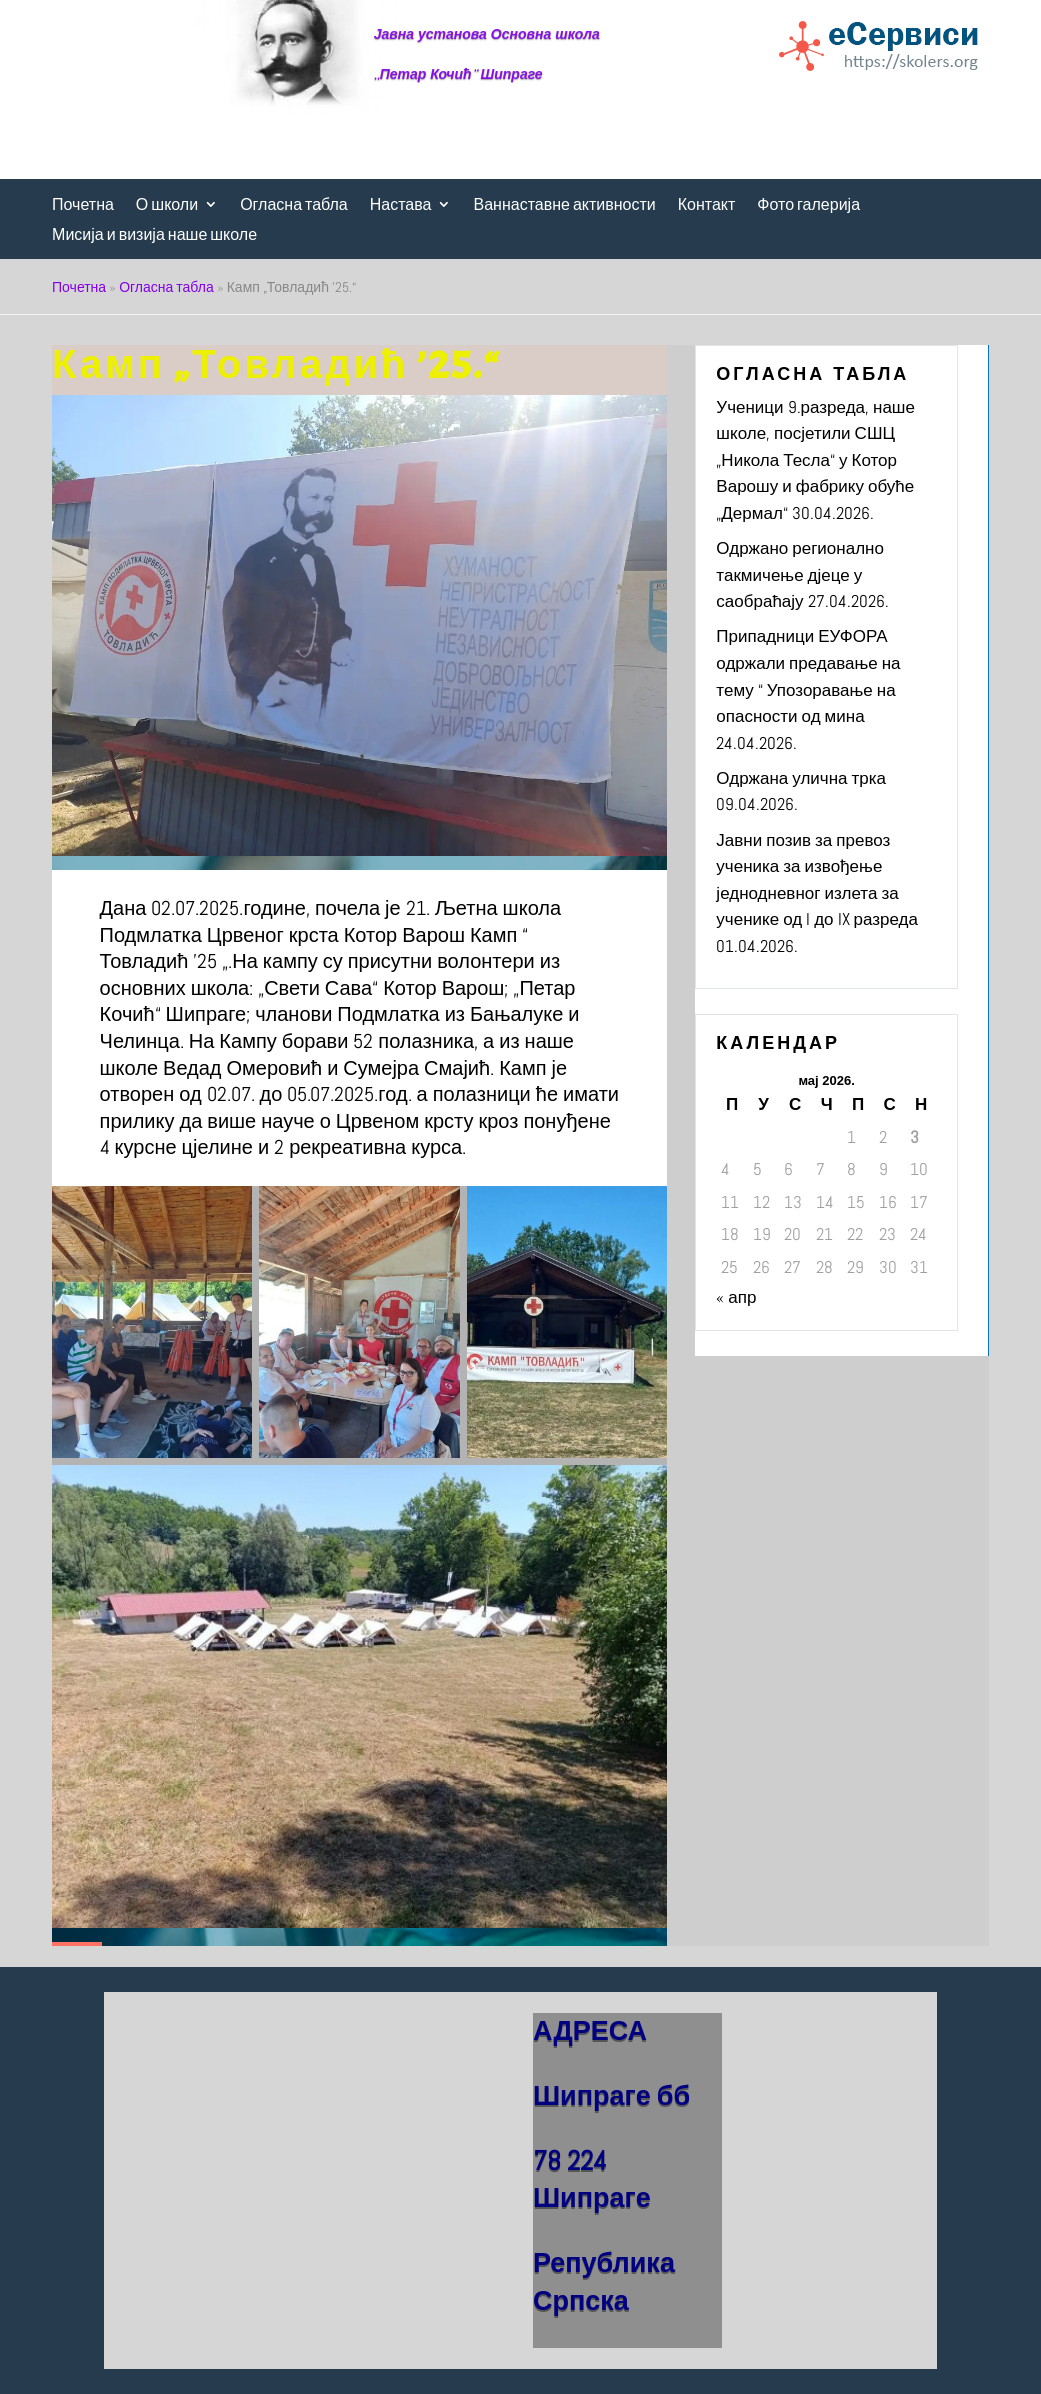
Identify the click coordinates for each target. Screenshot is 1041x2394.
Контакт (707, 205)
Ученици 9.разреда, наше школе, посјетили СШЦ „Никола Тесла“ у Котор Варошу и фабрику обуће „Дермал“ (815, 460)
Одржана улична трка (801, 778)
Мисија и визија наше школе (154, 235)
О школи (167, 205)
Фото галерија (808, 205)
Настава (401, 205)
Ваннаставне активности (564, 205)
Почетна (83, 205)
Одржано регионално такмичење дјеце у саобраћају (800, 574)
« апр (736, 1297)
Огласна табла (294, 205)
